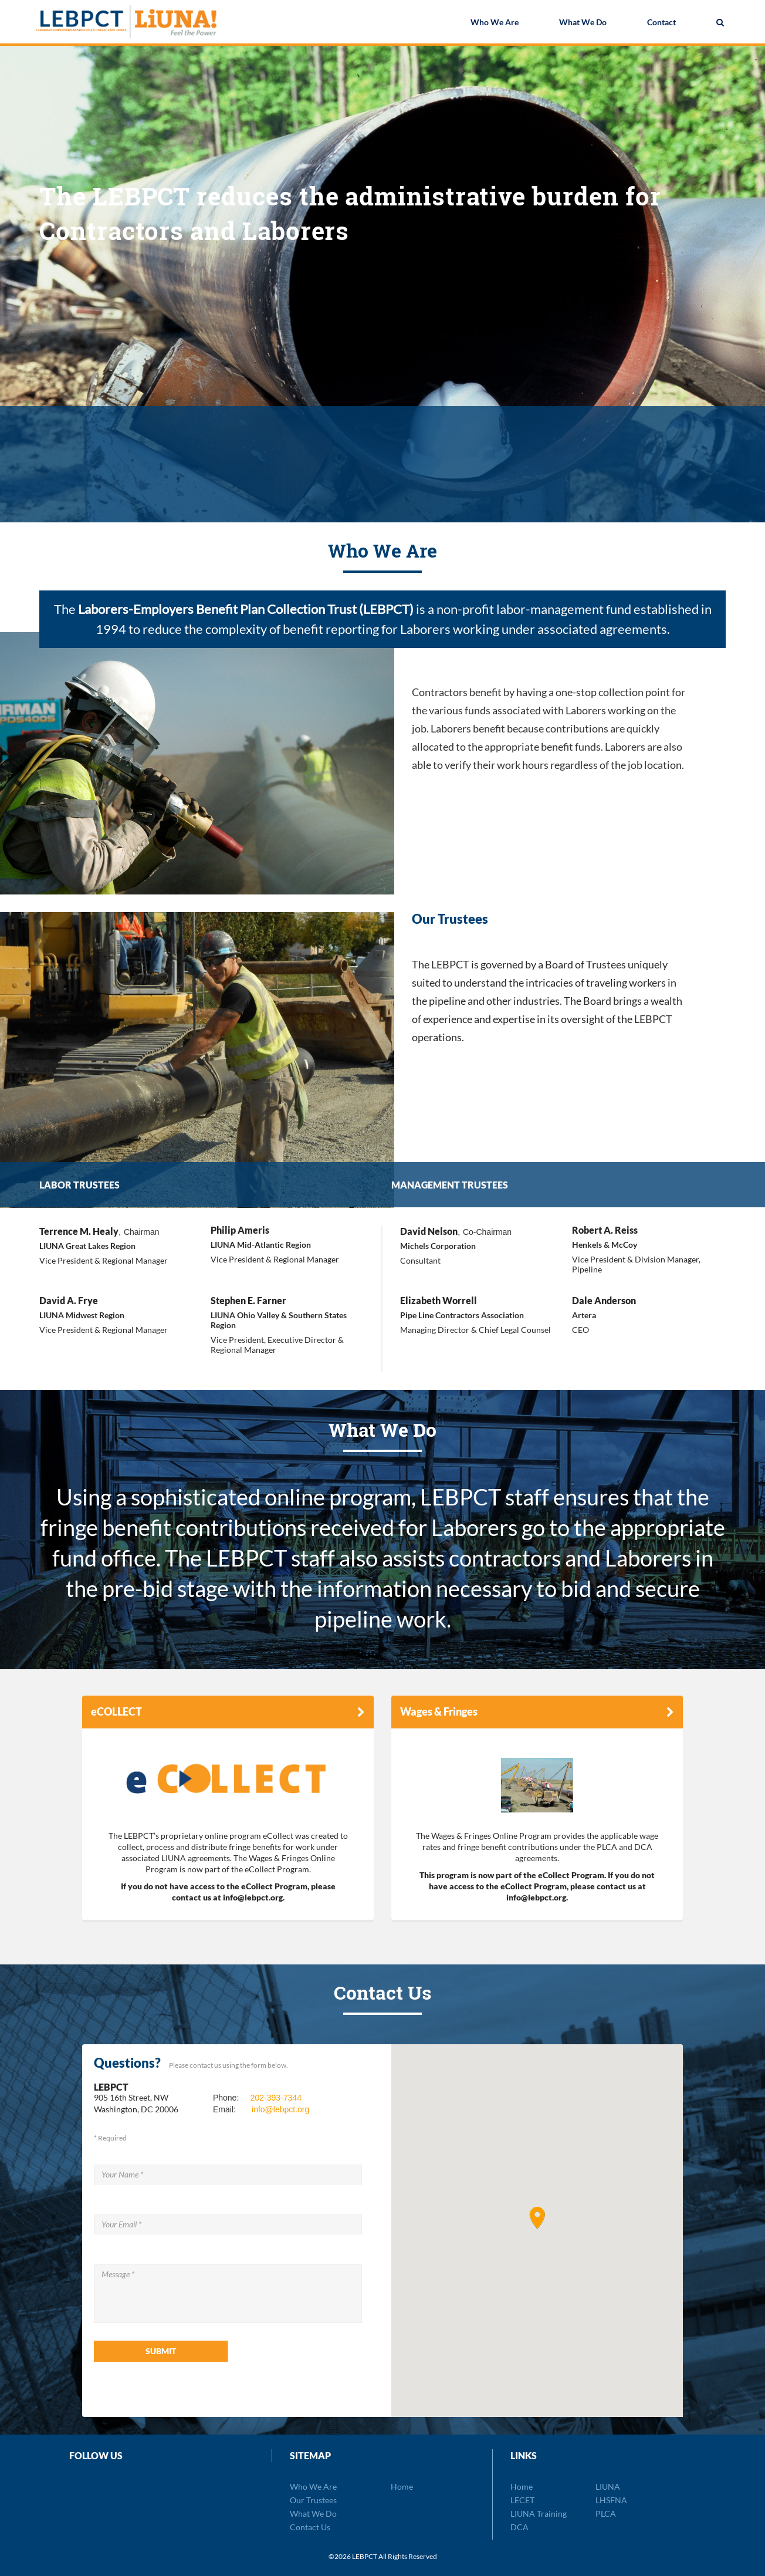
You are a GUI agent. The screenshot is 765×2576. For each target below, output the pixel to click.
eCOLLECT (116, 1711)
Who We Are (494, 23)
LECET (522, 2500)
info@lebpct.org (280, 2109)
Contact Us (310, 2527)
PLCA (605, 2513)
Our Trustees (313, 2500)
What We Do (583, 23)
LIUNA (607, 2486)
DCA (519, 2527)
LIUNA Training (538, 2513)
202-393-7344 (276, 2097)
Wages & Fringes (439, 1711)
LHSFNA (611, 2500)
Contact (661, 23)
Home (402, 2486)
